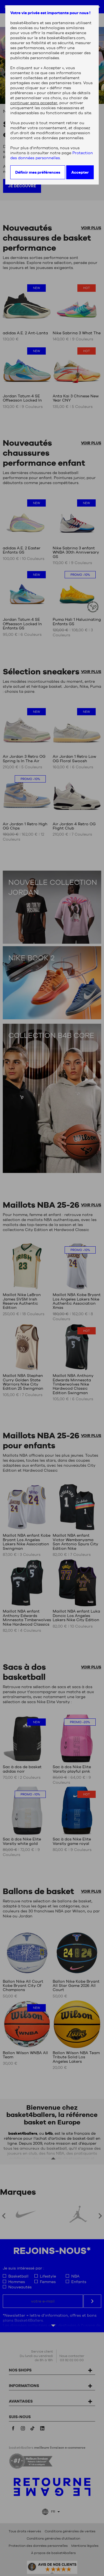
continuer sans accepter (33, 103)
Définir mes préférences (37, 172)
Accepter (80, 172)
